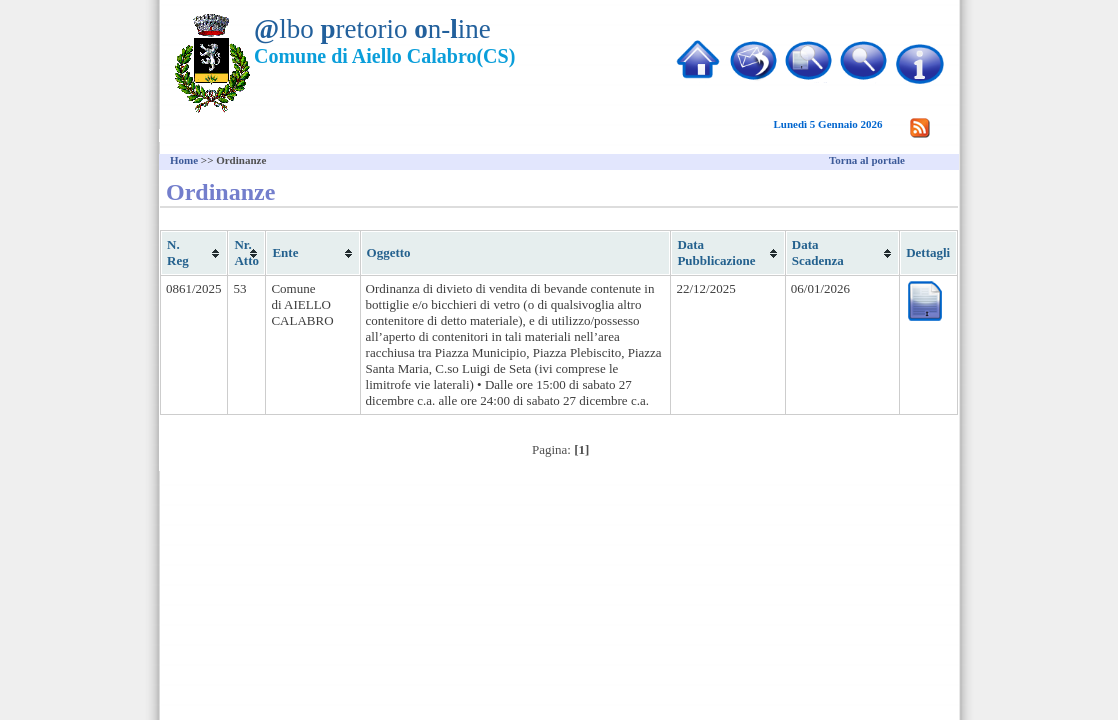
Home (184, 160)
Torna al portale (867, 160)
